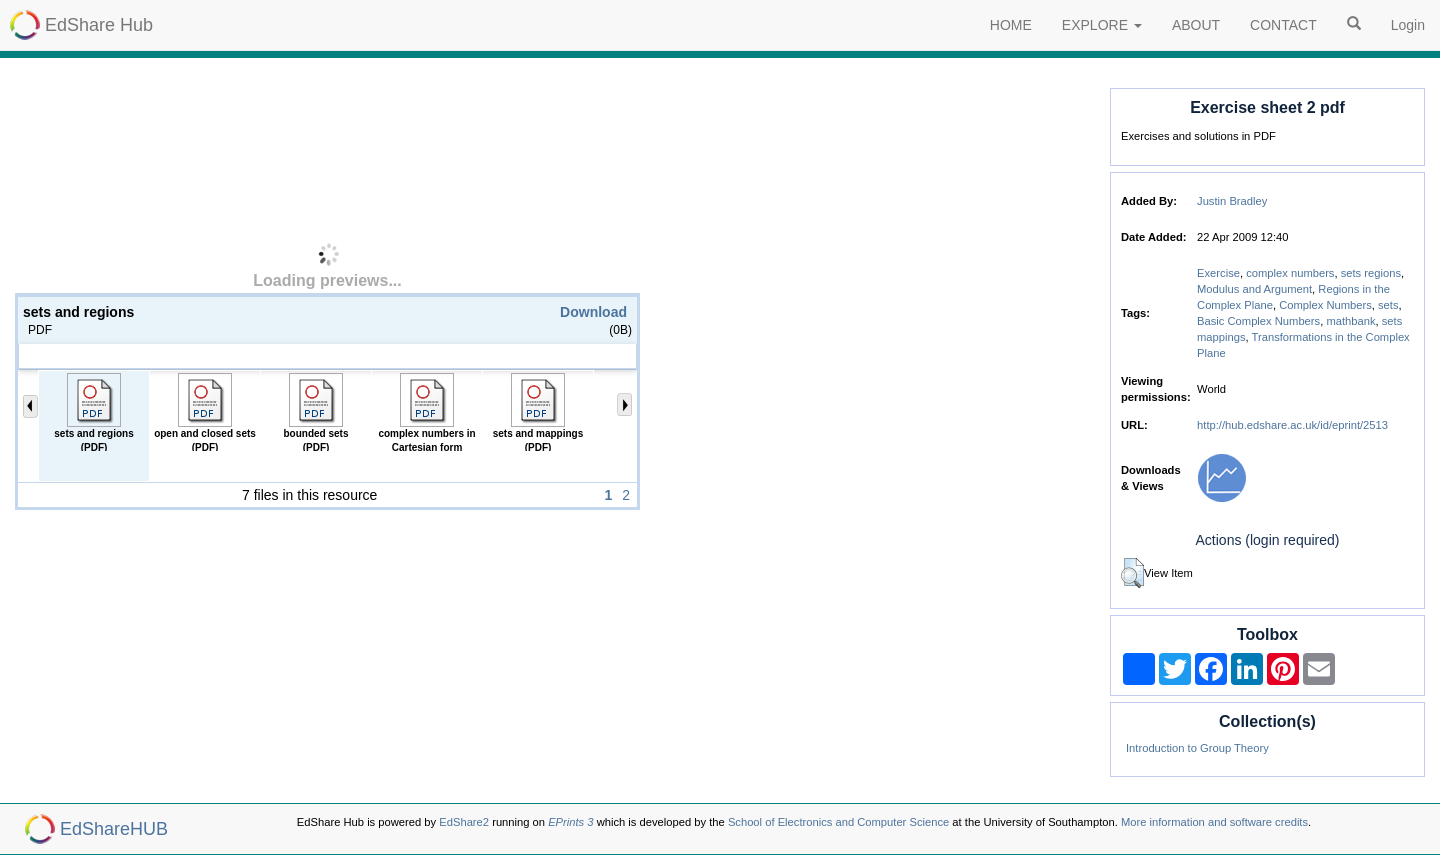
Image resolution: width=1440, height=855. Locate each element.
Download (593, 312)
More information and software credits (1214, 822)
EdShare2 (464, 822)
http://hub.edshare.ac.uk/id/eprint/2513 (1292, 425)
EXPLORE (1102, 25)
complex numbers (1290, 273)
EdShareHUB (114, 829)
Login (1408, 25)
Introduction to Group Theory (1197, 748)
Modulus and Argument (1254, 289)
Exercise (1218, 273)
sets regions (1371, 273)
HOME (1011, 25)
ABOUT (1196, 25)
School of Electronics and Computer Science (838, 822)
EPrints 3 (570, 822)
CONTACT (1283, 25)
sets (1388, 305)
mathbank (1350, 321)
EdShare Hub (99, 25)
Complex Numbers (1325, 305)
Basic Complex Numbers (1258, 321)
